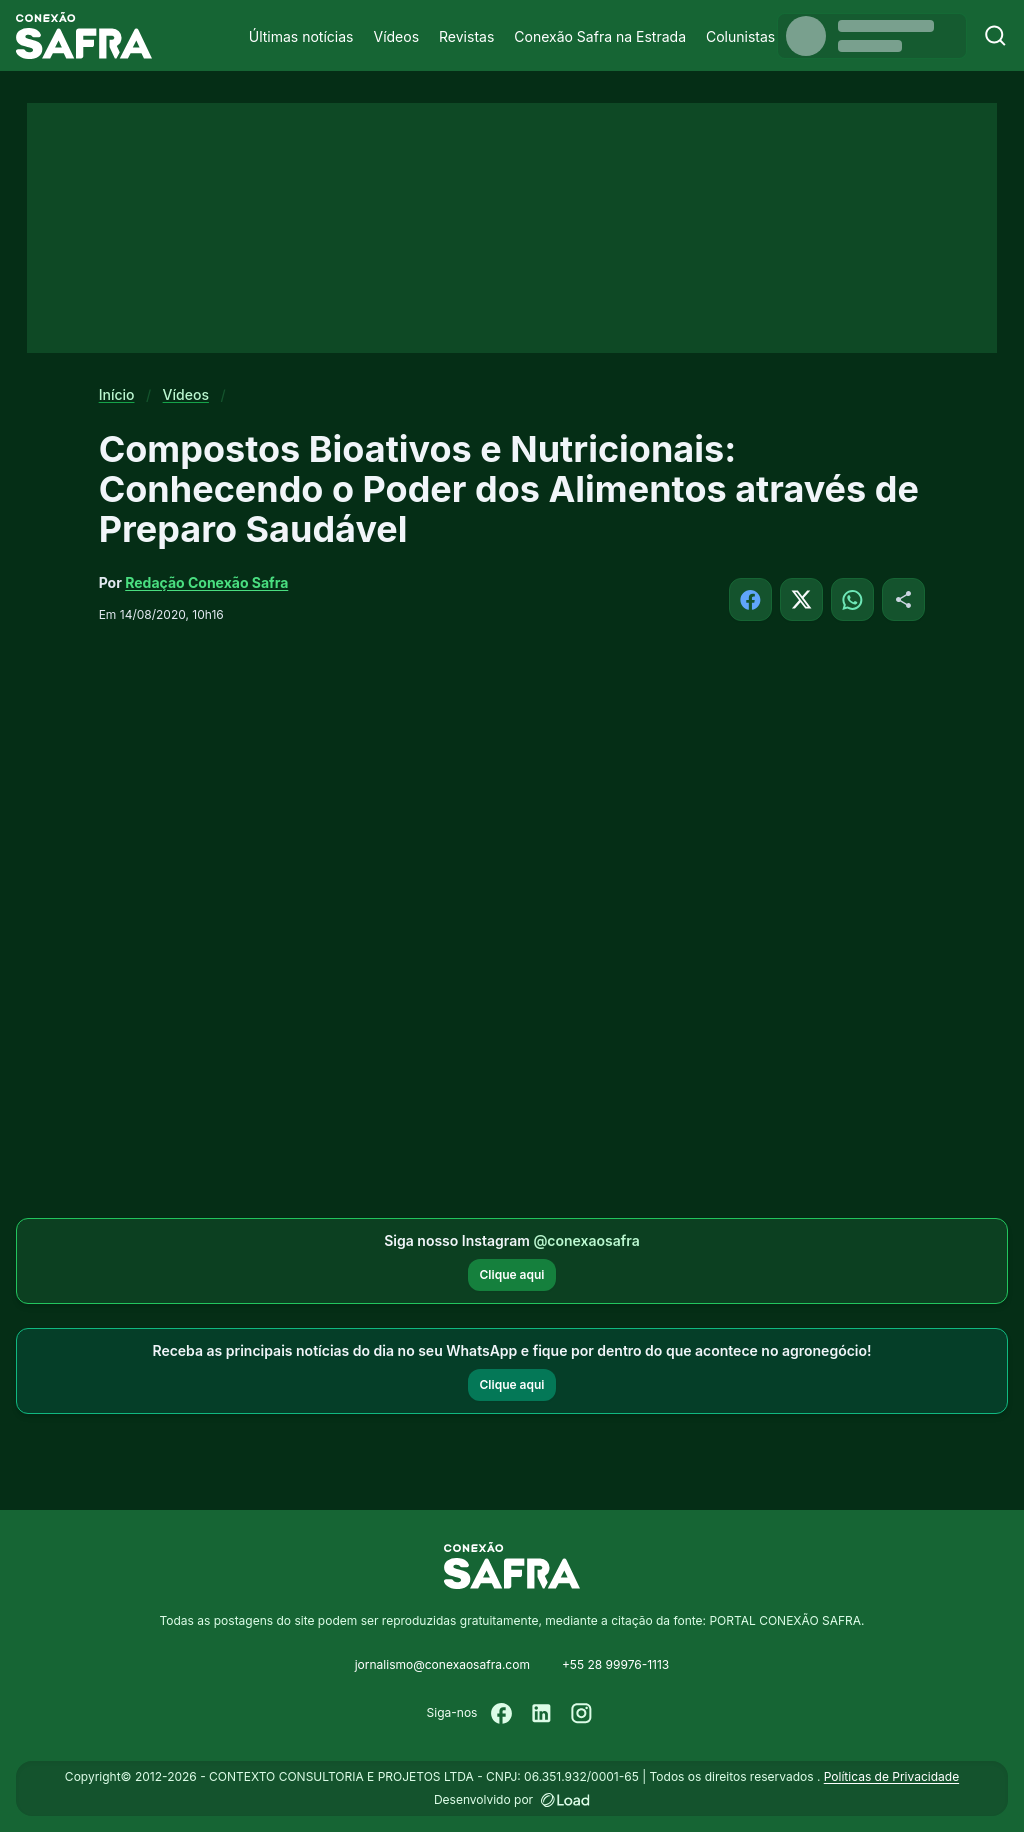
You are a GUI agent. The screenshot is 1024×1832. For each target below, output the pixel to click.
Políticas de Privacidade (891, 1776)
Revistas (466, 36)
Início (117, 394)
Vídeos (396, 36)
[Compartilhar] (903, 599)
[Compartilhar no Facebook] (750, 599)
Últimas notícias (301, 36)
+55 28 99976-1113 (615, 1664)
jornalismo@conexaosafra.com (442, 1664)
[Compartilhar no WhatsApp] (852, 599)
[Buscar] (995, 35)
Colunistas (740, 36)
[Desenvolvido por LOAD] (565, 1800)
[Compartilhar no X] (801, 599)
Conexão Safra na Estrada (600, 36)
